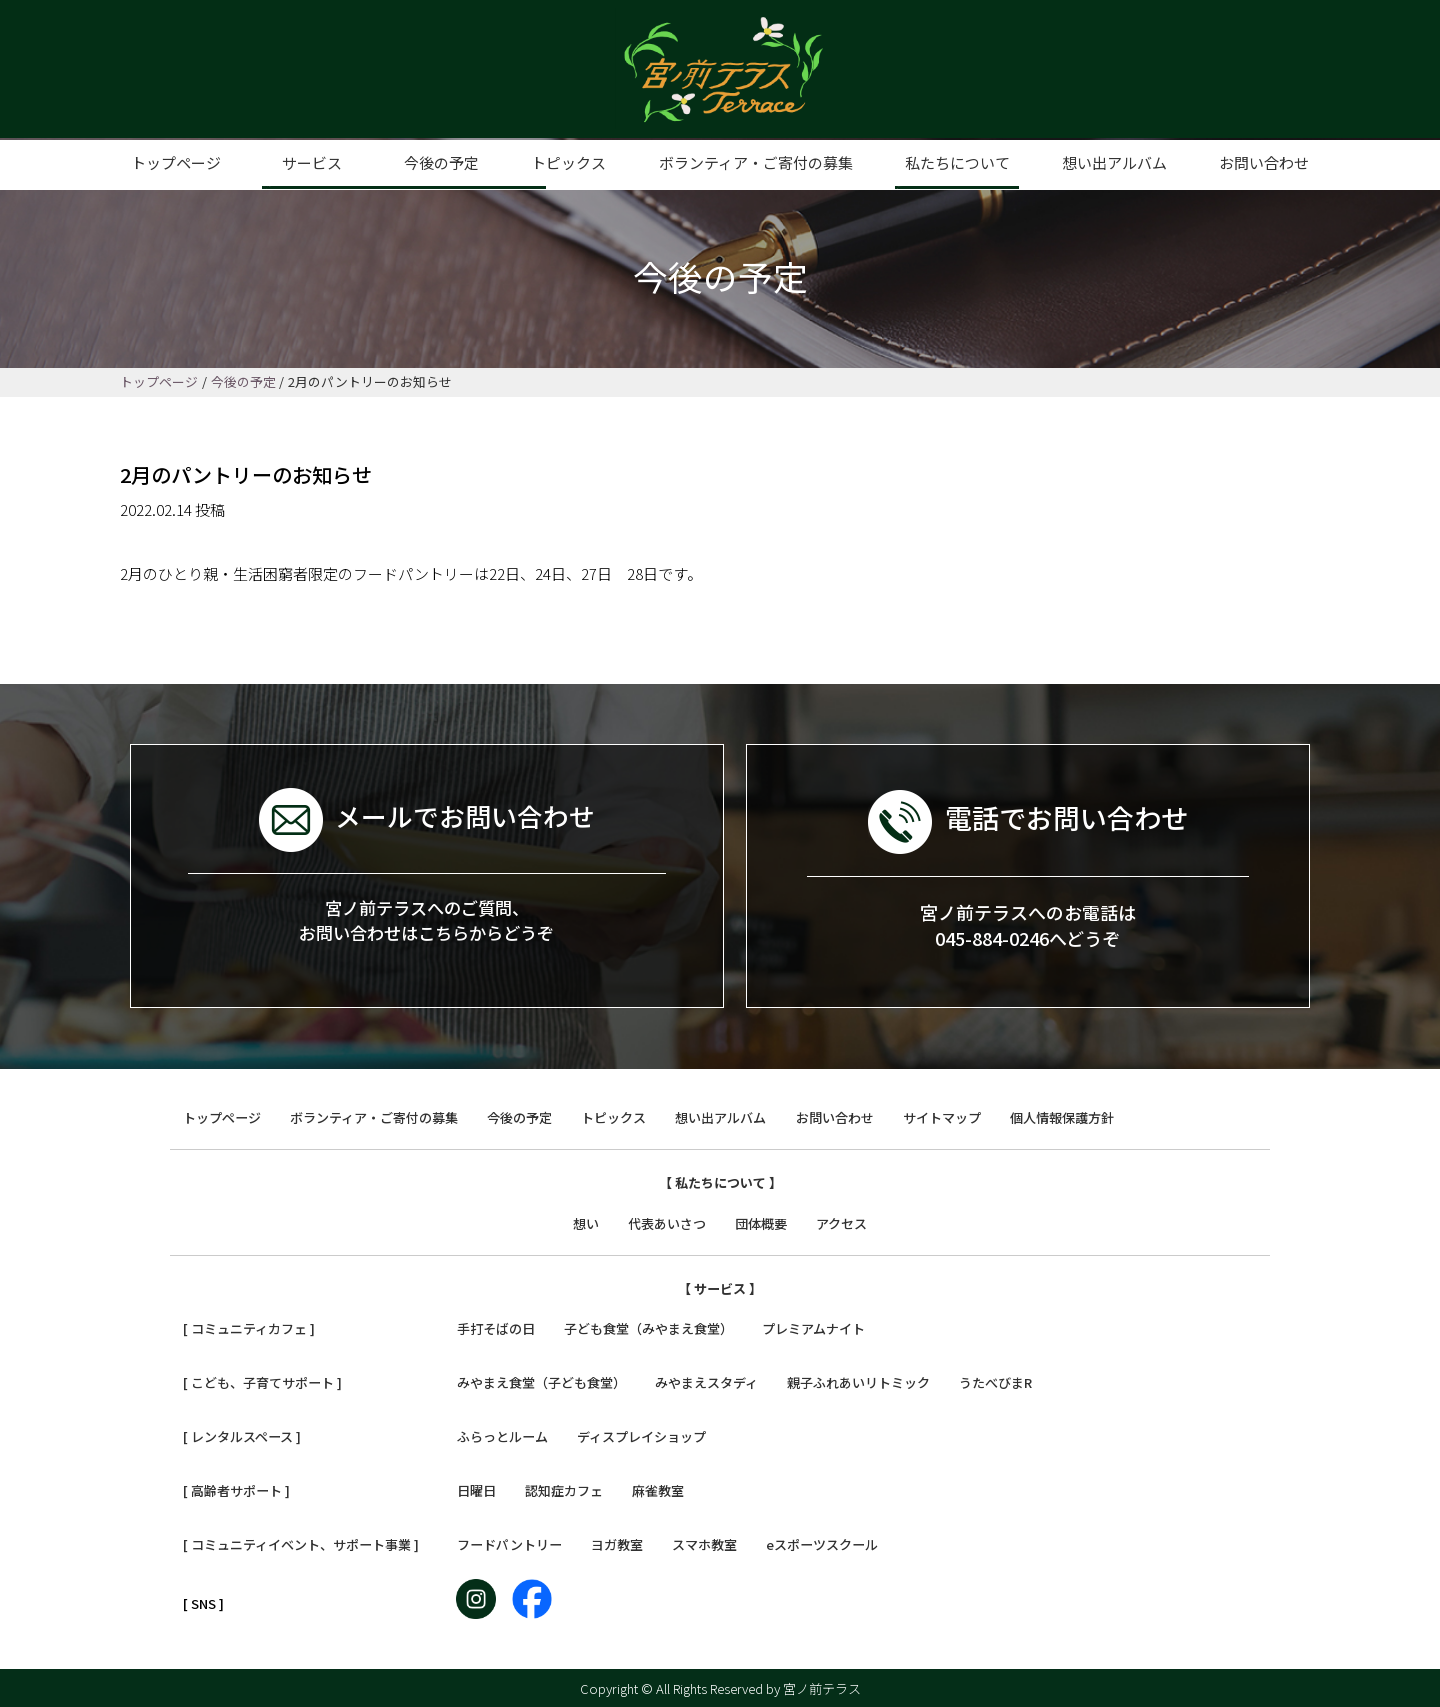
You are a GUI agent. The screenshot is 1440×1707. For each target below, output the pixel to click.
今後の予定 (441, 162)
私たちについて (957, 162)
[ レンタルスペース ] (242, 1435)
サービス (312, 162)
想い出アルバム (1114, 162)
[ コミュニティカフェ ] (249, 1328)
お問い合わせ (1264, 162)
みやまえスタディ (706, 1382)
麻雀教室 (658, 1489)
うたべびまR (995, 1382)
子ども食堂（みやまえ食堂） (648, 1328)
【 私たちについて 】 (720, 1181)
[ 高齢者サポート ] (236, 1489)
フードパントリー (509, 1543)
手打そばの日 (496, 1328)
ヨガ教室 (617, 1543)
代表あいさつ (667, 1222)
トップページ (176, 162)
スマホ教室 (704, 1543)
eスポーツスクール (822, 1543)
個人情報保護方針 (1062, 1117)
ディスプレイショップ (641, 1435)
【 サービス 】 (720, 1287)
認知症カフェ (564, 1489)
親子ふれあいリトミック (858, 1382)
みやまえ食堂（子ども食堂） (541, 1382)
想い (586, 1222)
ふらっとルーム (502, 1435)
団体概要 (761, 1222)
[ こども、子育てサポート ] (262, 1382)
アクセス (841, 1222)
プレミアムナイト (813, 1328)
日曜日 (476, 1489)
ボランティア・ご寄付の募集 (756, 162)
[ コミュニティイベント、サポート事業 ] (301, 1543)
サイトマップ (942, 1117)
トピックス (568, 162)
